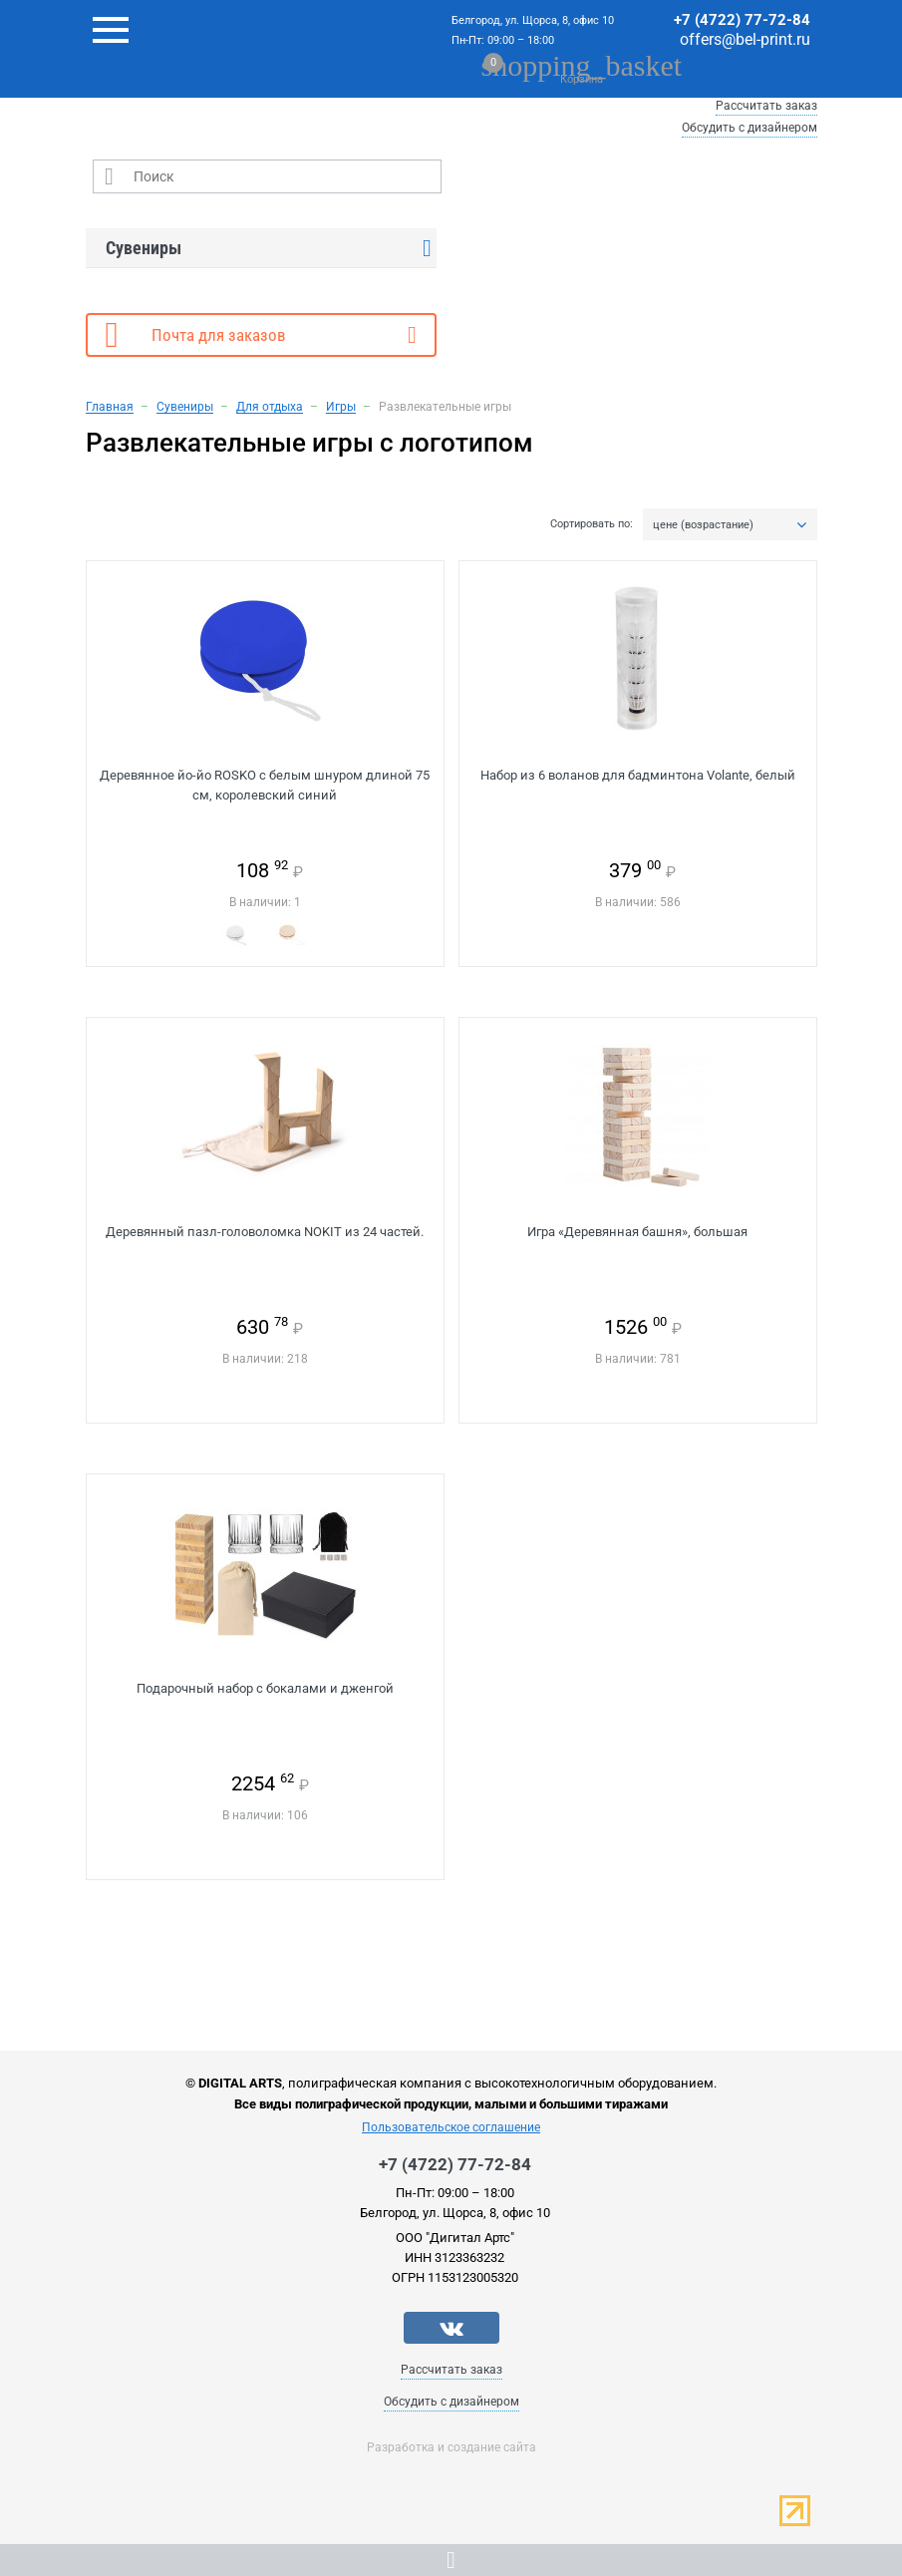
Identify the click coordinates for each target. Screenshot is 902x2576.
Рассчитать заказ (766, 106)
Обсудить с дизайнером (749, 128)
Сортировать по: (591, 524)
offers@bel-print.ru (745, 39)
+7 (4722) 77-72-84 (742, 20)
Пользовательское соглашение (451, 2127)
